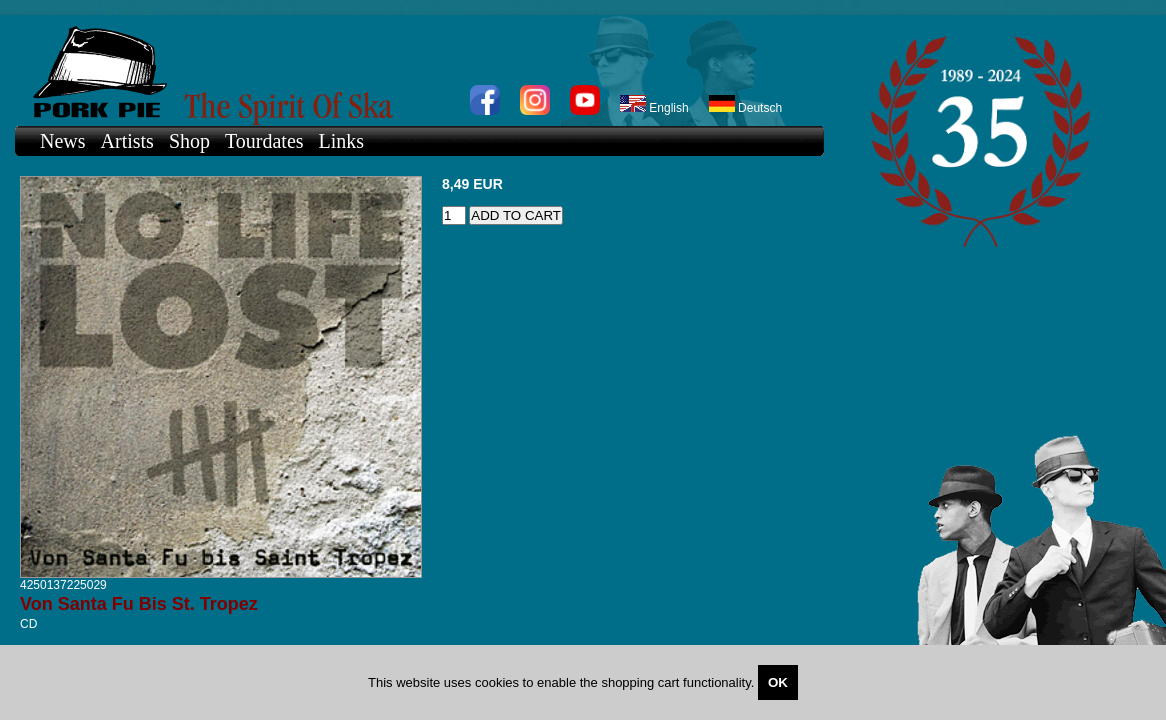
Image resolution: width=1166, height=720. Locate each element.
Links (342, 141)
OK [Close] (778, 682)
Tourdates (264, 141)
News (63, 141)
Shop (189, 141)
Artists (127, 141)
